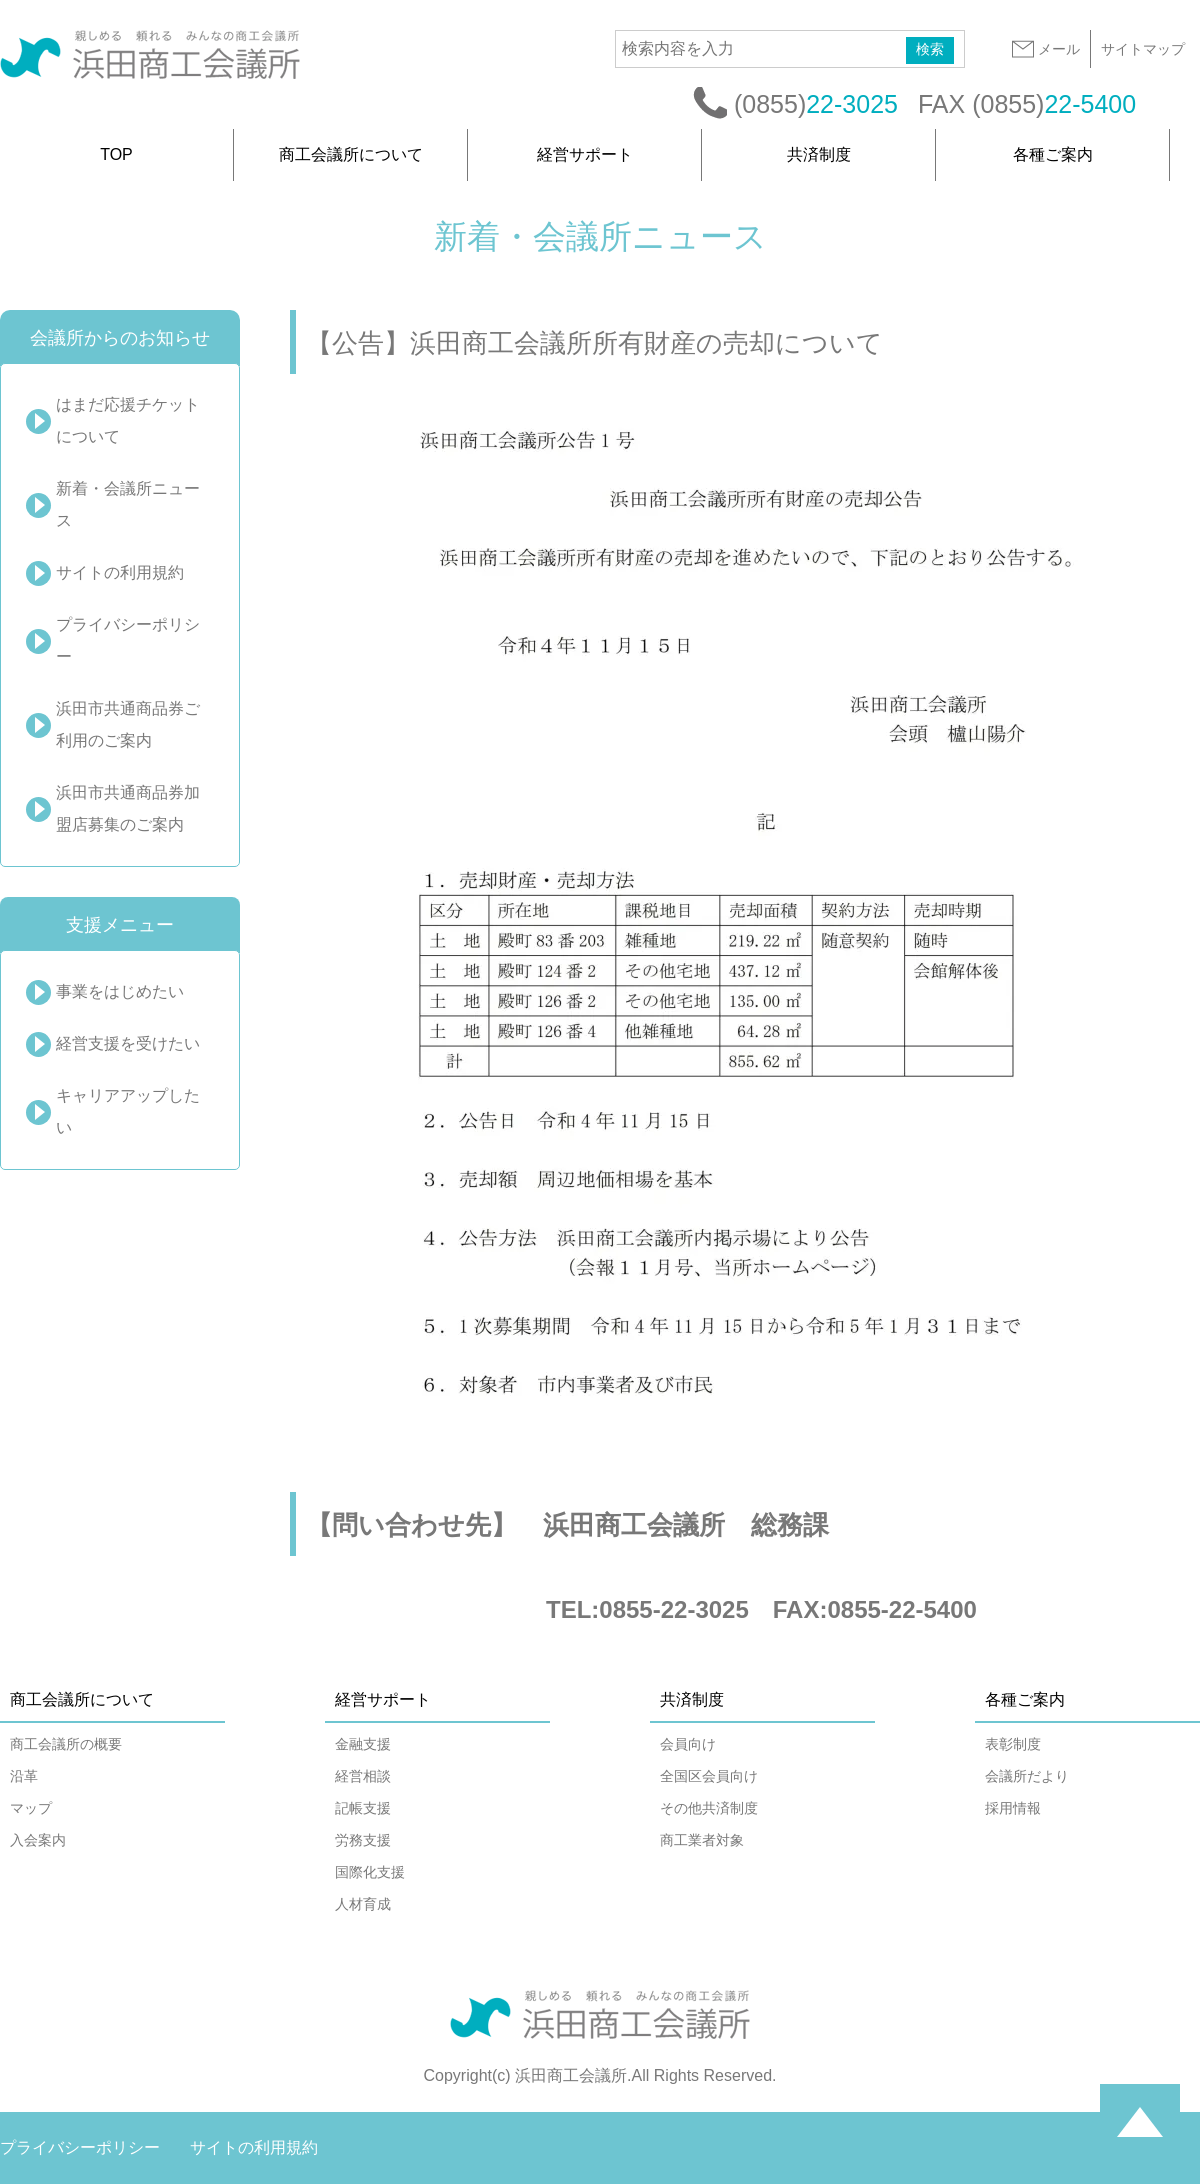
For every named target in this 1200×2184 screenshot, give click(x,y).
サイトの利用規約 (120, 572)
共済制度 (819, 154)
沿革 (24, 1776)
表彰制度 (1013, 1744)
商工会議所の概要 (66, 1744)
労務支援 (363, 1840)
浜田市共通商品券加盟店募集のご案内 (128, 808)
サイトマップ (1143, 49)
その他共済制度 (709, 1808)
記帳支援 (363, 1808)
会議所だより (1027, 1776)
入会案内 (38, 1840)
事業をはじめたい (120, 991)
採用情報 (1013, 1808)
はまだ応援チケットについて (128, 420)
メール (1045, 49)
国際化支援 (370, 1872)
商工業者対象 (702, 1840)
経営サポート (585, 154)
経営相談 (363, 1776)
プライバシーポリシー (128, 640)
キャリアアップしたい (128, 1111)
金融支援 (363, 1744)
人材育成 (363, 1904)
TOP (116, 154)
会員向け (688, 1744)
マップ (31, 1808)
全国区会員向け (709, 1776)
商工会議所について (351, 154)
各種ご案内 (1053, 154)
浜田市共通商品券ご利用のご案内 (128, 724)
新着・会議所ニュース (128, 504)
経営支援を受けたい (128, 1043)
